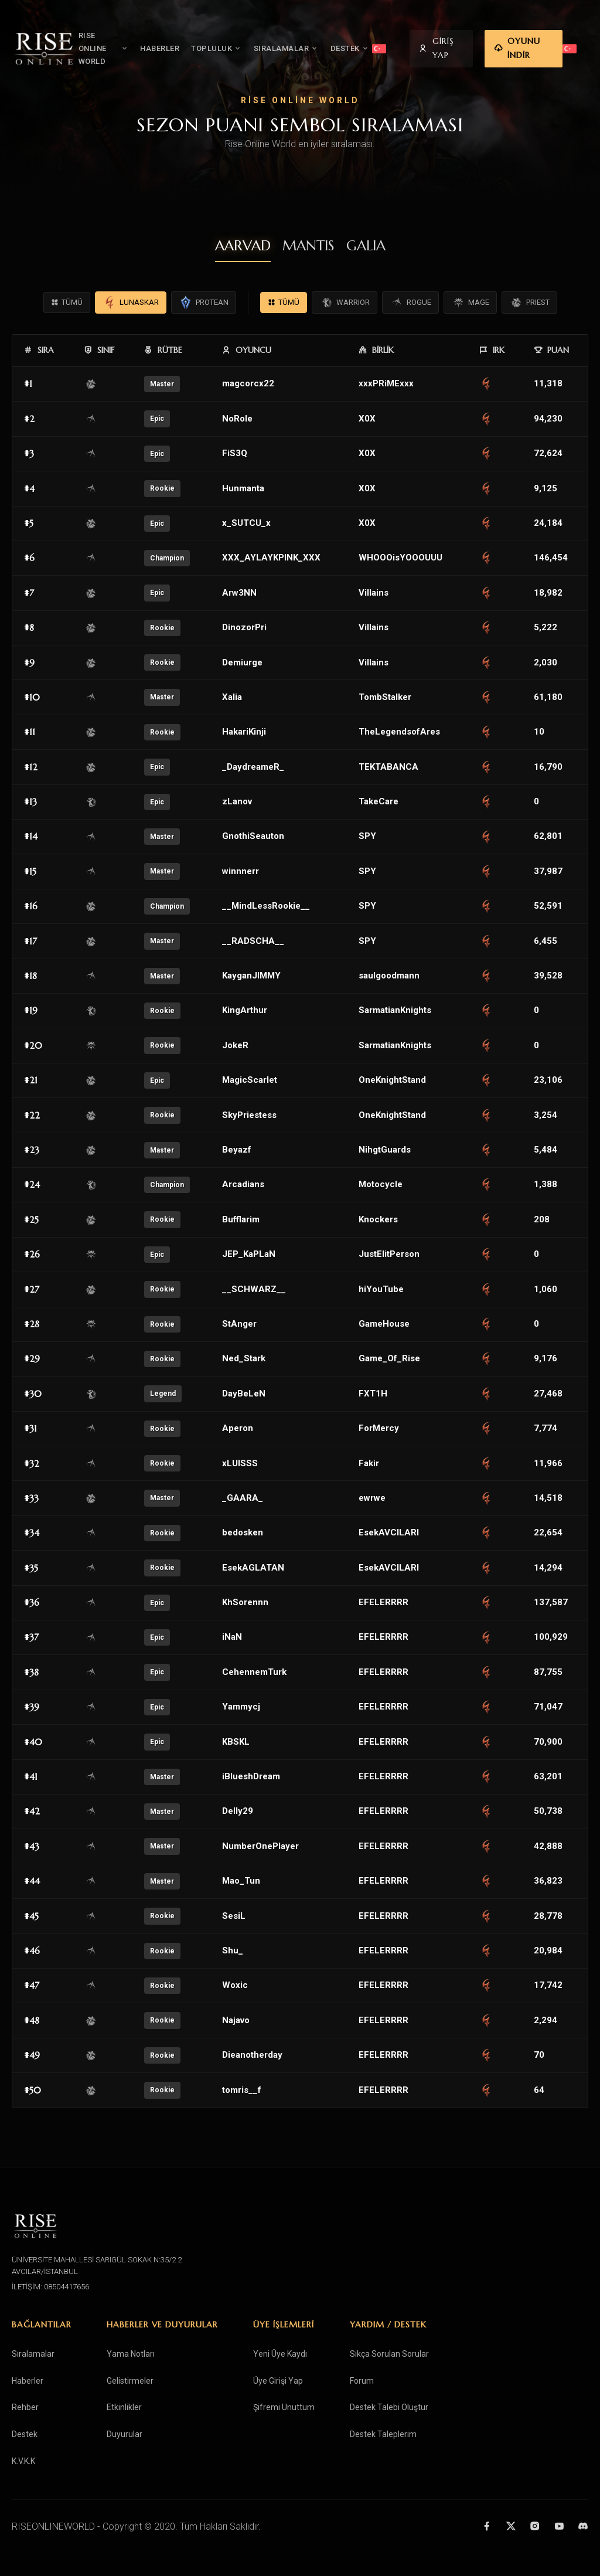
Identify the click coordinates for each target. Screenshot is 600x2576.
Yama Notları (131, 2353)
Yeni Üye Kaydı (280, 2353)
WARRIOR (344, 302)
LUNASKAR (131, 302)
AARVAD (243, 245)
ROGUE (410, 302)
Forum (362, 2380)
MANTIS (308, 245)
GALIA (366, 245)
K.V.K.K (23, 2461)
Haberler (27, 2380)
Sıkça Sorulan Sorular (389, 2353)
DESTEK (366, 42)
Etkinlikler (124, 2407)
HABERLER (176, 42)
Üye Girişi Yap (278, 2380)
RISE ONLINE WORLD (112, 42)
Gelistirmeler (130, 2380)
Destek (25, 2434)
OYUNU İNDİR (537, 41)
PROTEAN (204, 302)
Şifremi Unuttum (284, 2407)
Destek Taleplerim (383, 2434)
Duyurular (124, 2434)
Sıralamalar (33, 2353)
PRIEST (529, 302)
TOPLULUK (232, 42)
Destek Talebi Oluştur (389, 2407)
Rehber (25, 2407)
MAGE (470, 302)
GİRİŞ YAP (453, 41)
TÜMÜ (67, 302)
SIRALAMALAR (302, 42)
